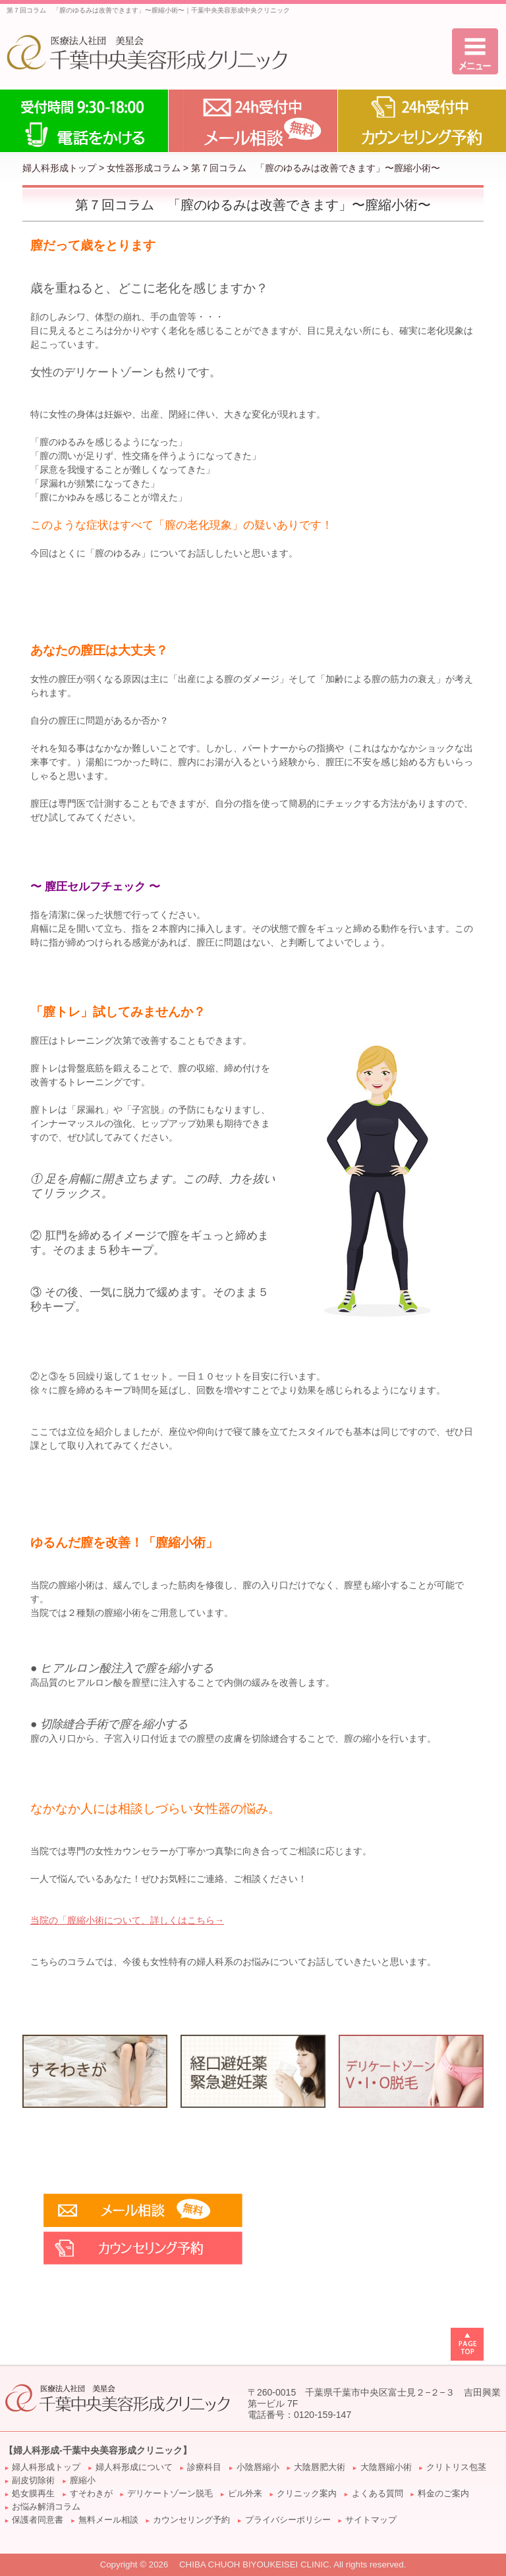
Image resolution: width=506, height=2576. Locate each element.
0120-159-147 (322, 2414)
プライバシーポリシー (288, 2520)
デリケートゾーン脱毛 (170, 2493)
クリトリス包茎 (456, 2467)
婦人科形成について (134, 2467)
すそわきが (91, 2493)
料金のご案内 (443, 2493)
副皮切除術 (33, 2480)
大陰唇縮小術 (386, 2467)
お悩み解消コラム (46, 2506)
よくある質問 (377, 2493)
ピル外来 (245, 2493)
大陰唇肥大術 (319, 2467)
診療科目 (204, 2467)
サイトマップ (371, 2520)
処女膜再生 (33, 2493)
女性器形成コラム (144, 168)
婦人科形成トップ (59, 168)
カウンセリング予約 (191, 2520)
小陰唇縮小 (258, 2467)
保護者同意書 (37, 2520)
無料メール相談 (108, 2520)
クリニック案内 (307, 2493)
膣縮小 (83, 2480)
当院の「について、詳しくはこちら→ (127, 1920)
